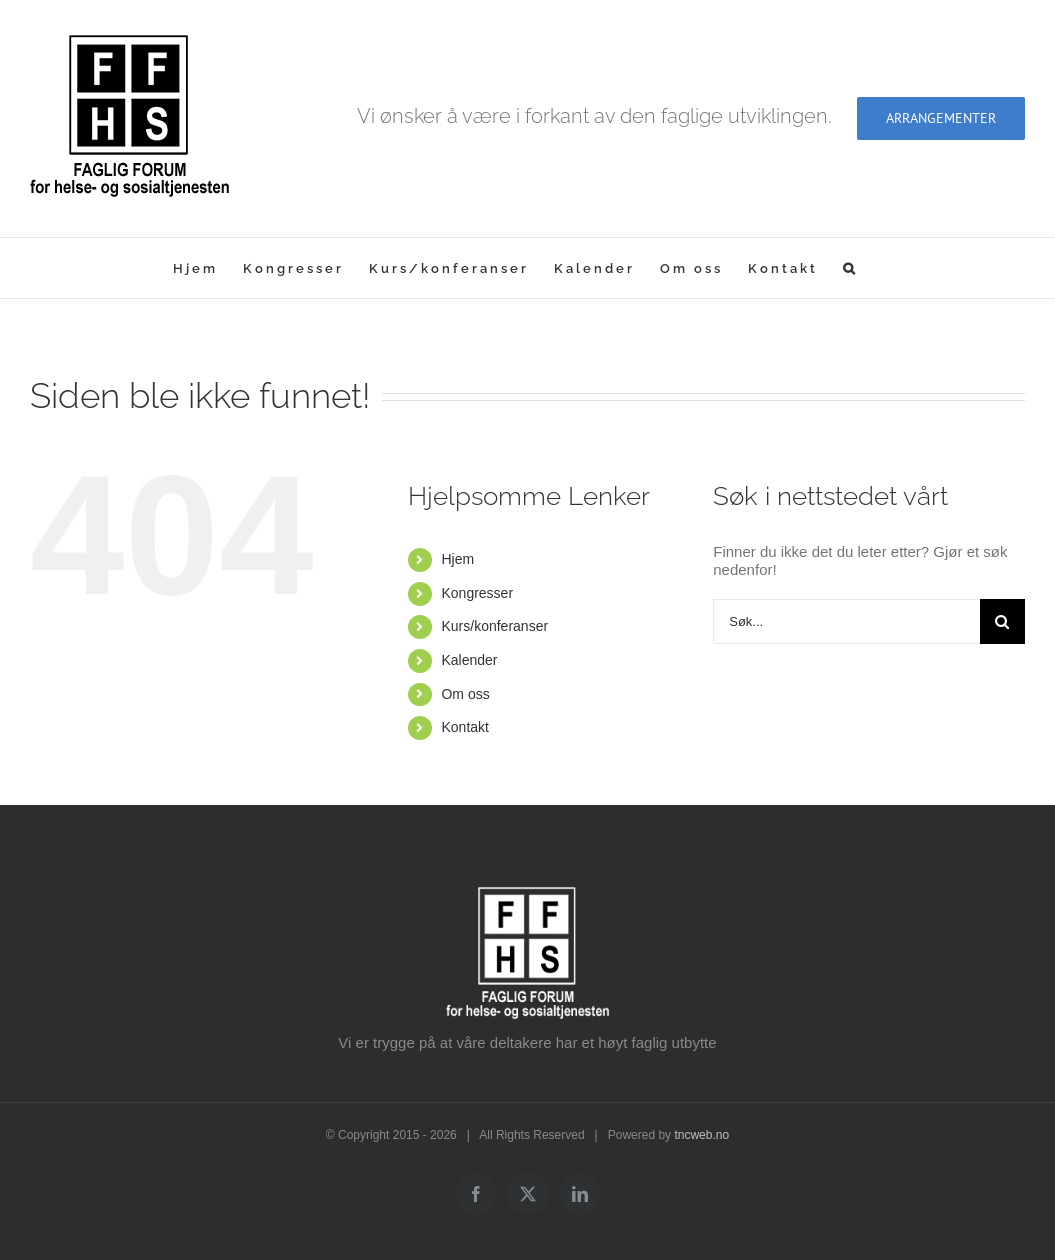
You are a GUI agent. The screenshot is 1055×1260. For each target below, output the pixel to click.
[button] (850, 268)
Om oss (465, 694)
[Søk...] (846, 621)
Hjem (457, 559)
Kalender (469, 660)
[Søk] (1002, 621)
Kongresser (477, 593)
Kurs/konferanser (494, 626)
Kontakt (464, 727)
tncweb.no (701, 1135)
